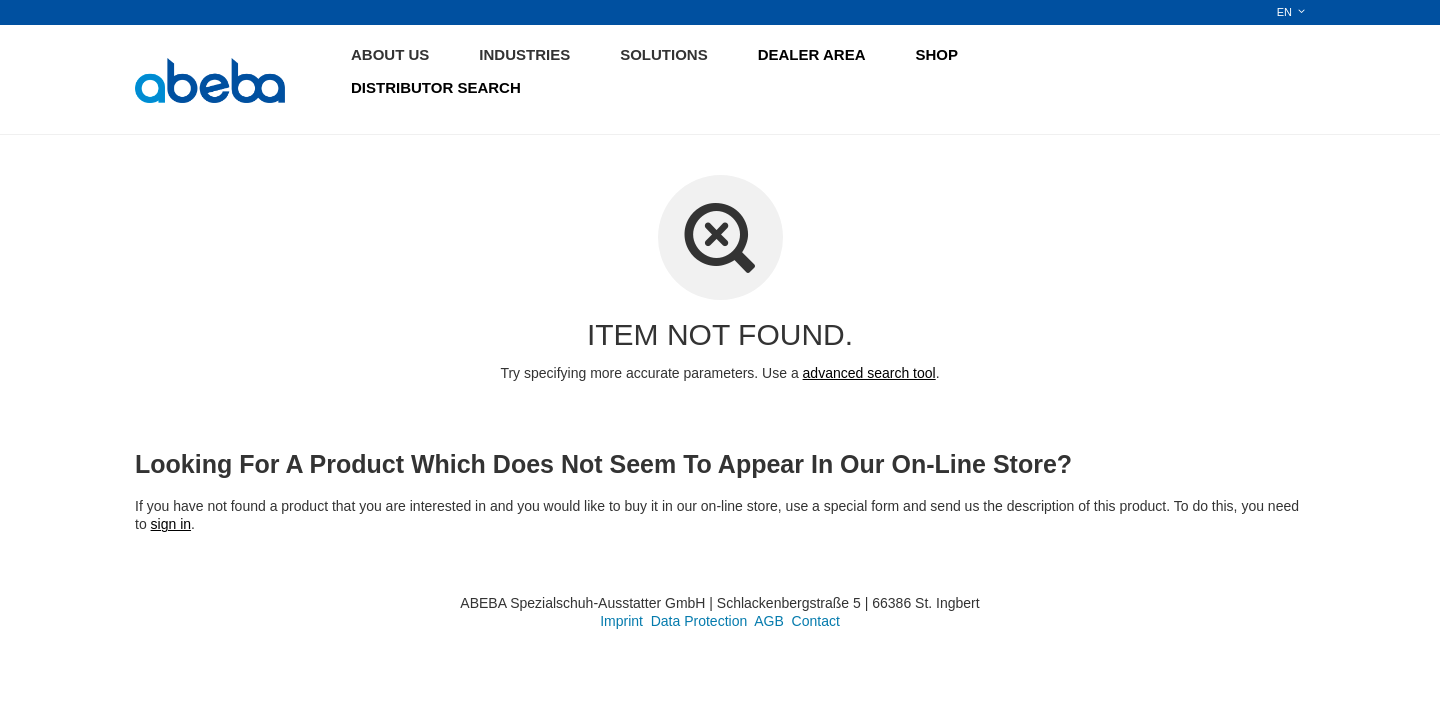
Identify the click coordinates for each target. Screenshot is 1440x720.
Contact (816, 621)
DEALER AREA (812, 54)
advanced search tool (869, 373)
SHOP (937, 54)
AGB (769, 621)
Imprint (621, 621)
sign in (171, 524)
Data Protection (699, 621)
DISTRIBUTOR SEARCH (436, 87)
